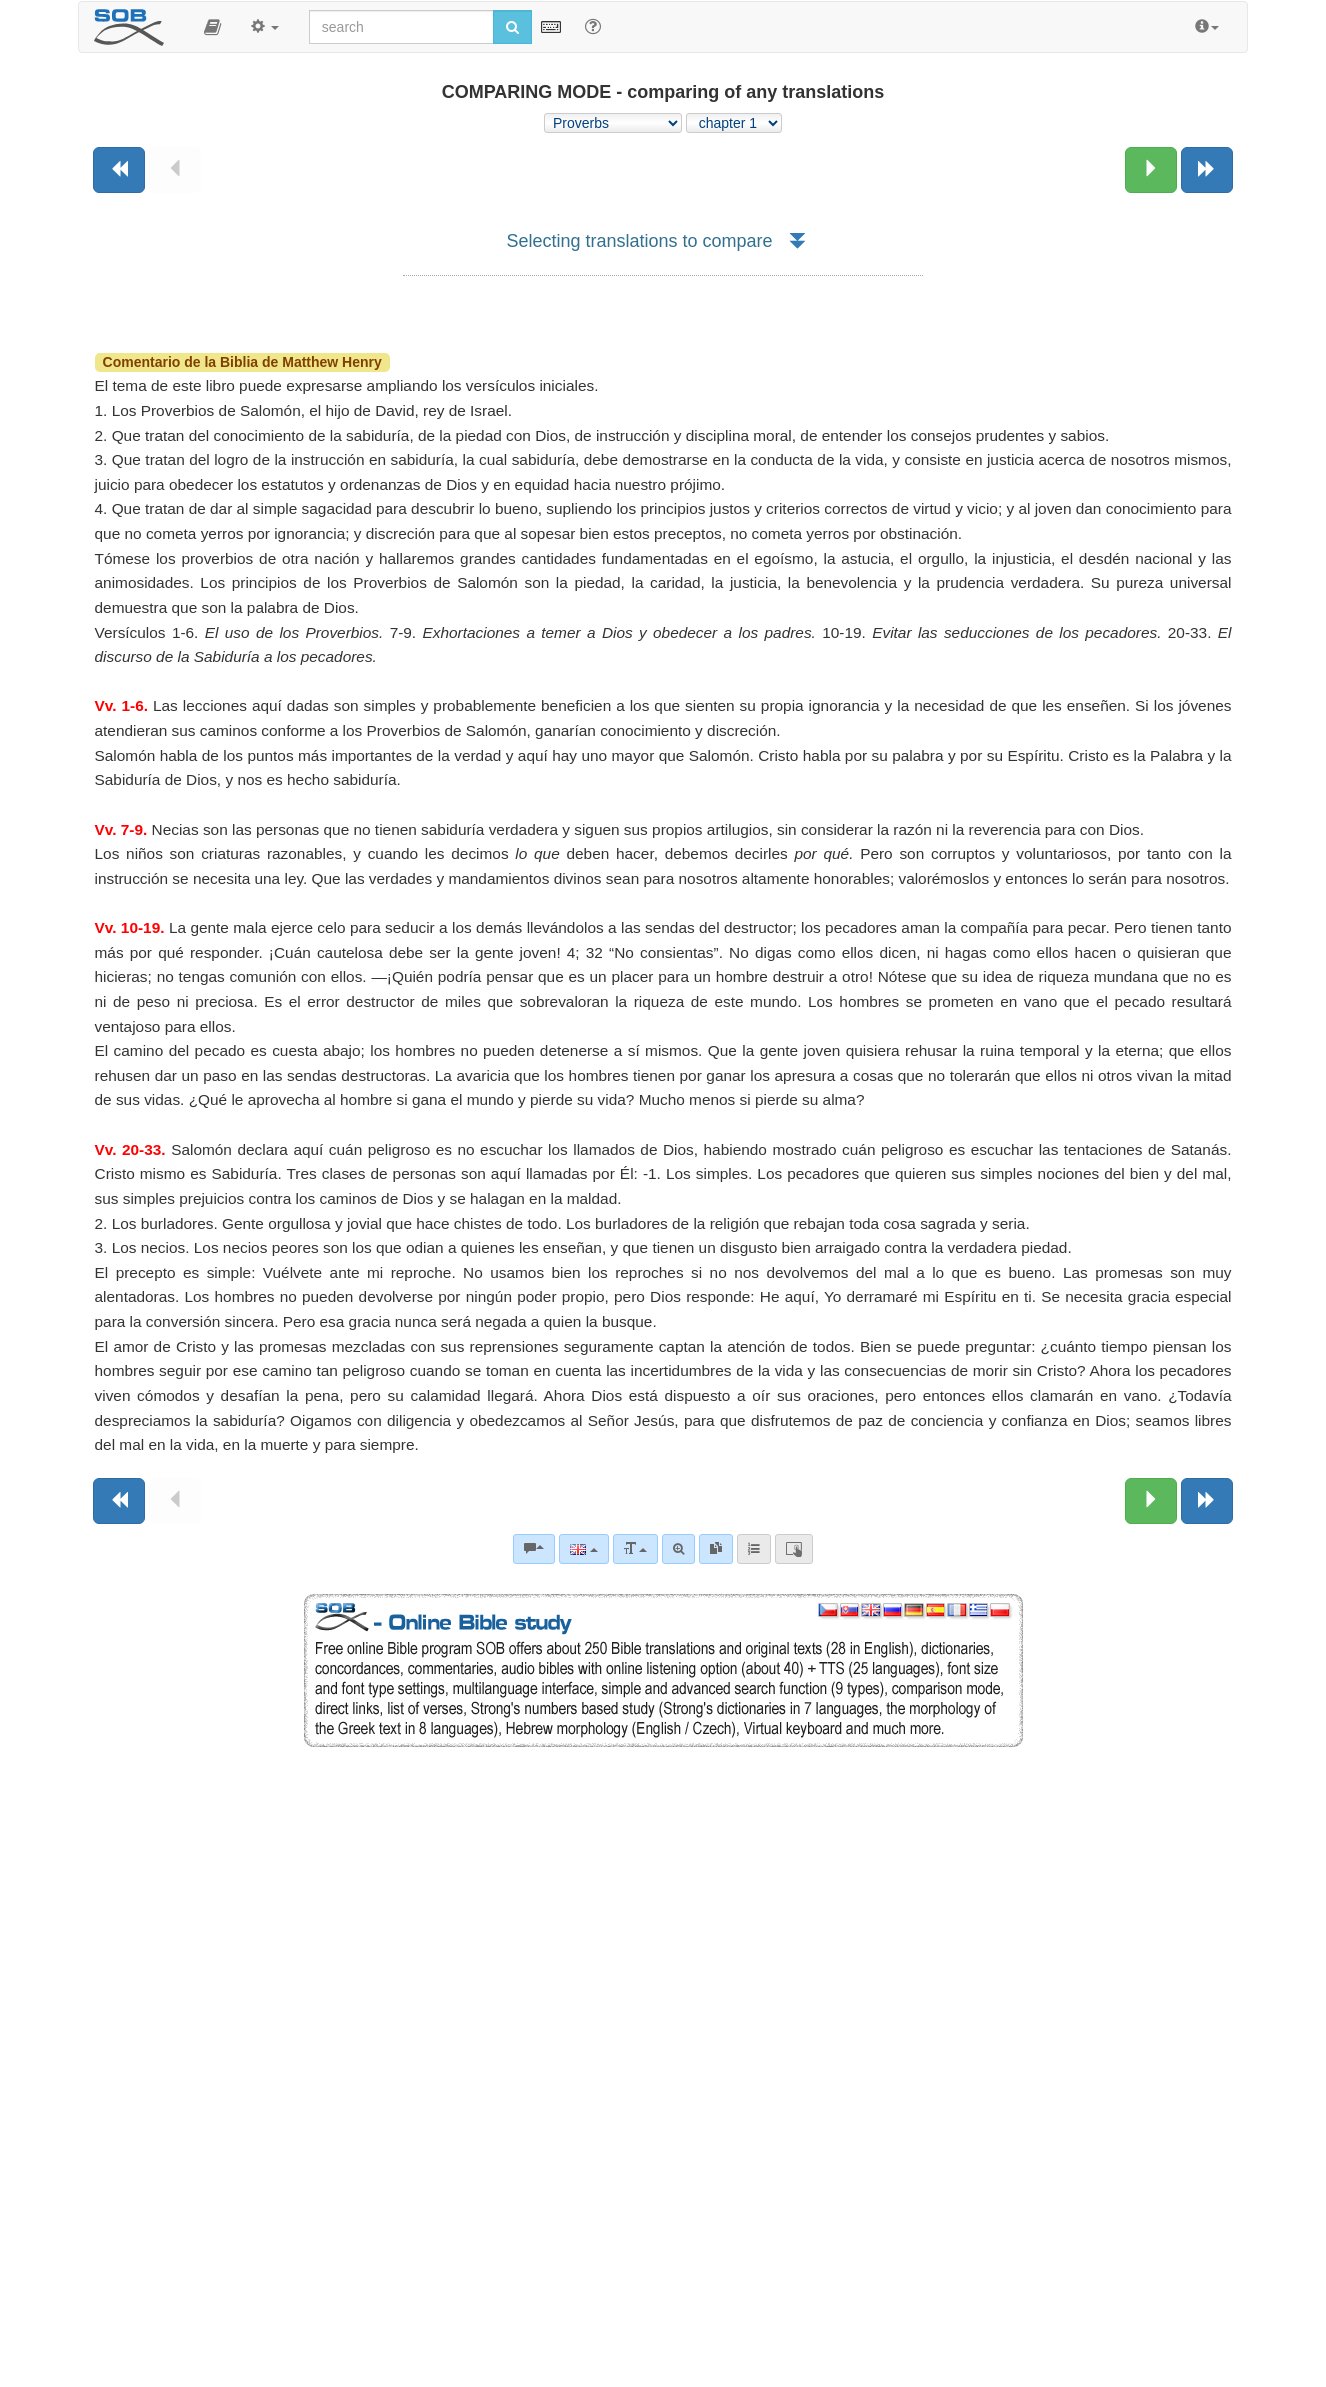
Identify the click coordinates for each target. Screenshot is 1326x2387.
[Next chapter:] (1151, 170)
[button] (212, 27)
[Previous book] (119, 170)
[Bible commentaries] (534, 1549)
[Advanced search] (678, 1549)
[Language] (583, 1549)
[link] (716, 1549)
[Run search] (512, 27)
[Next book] (1207, 170)
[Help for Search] (593, 26)
